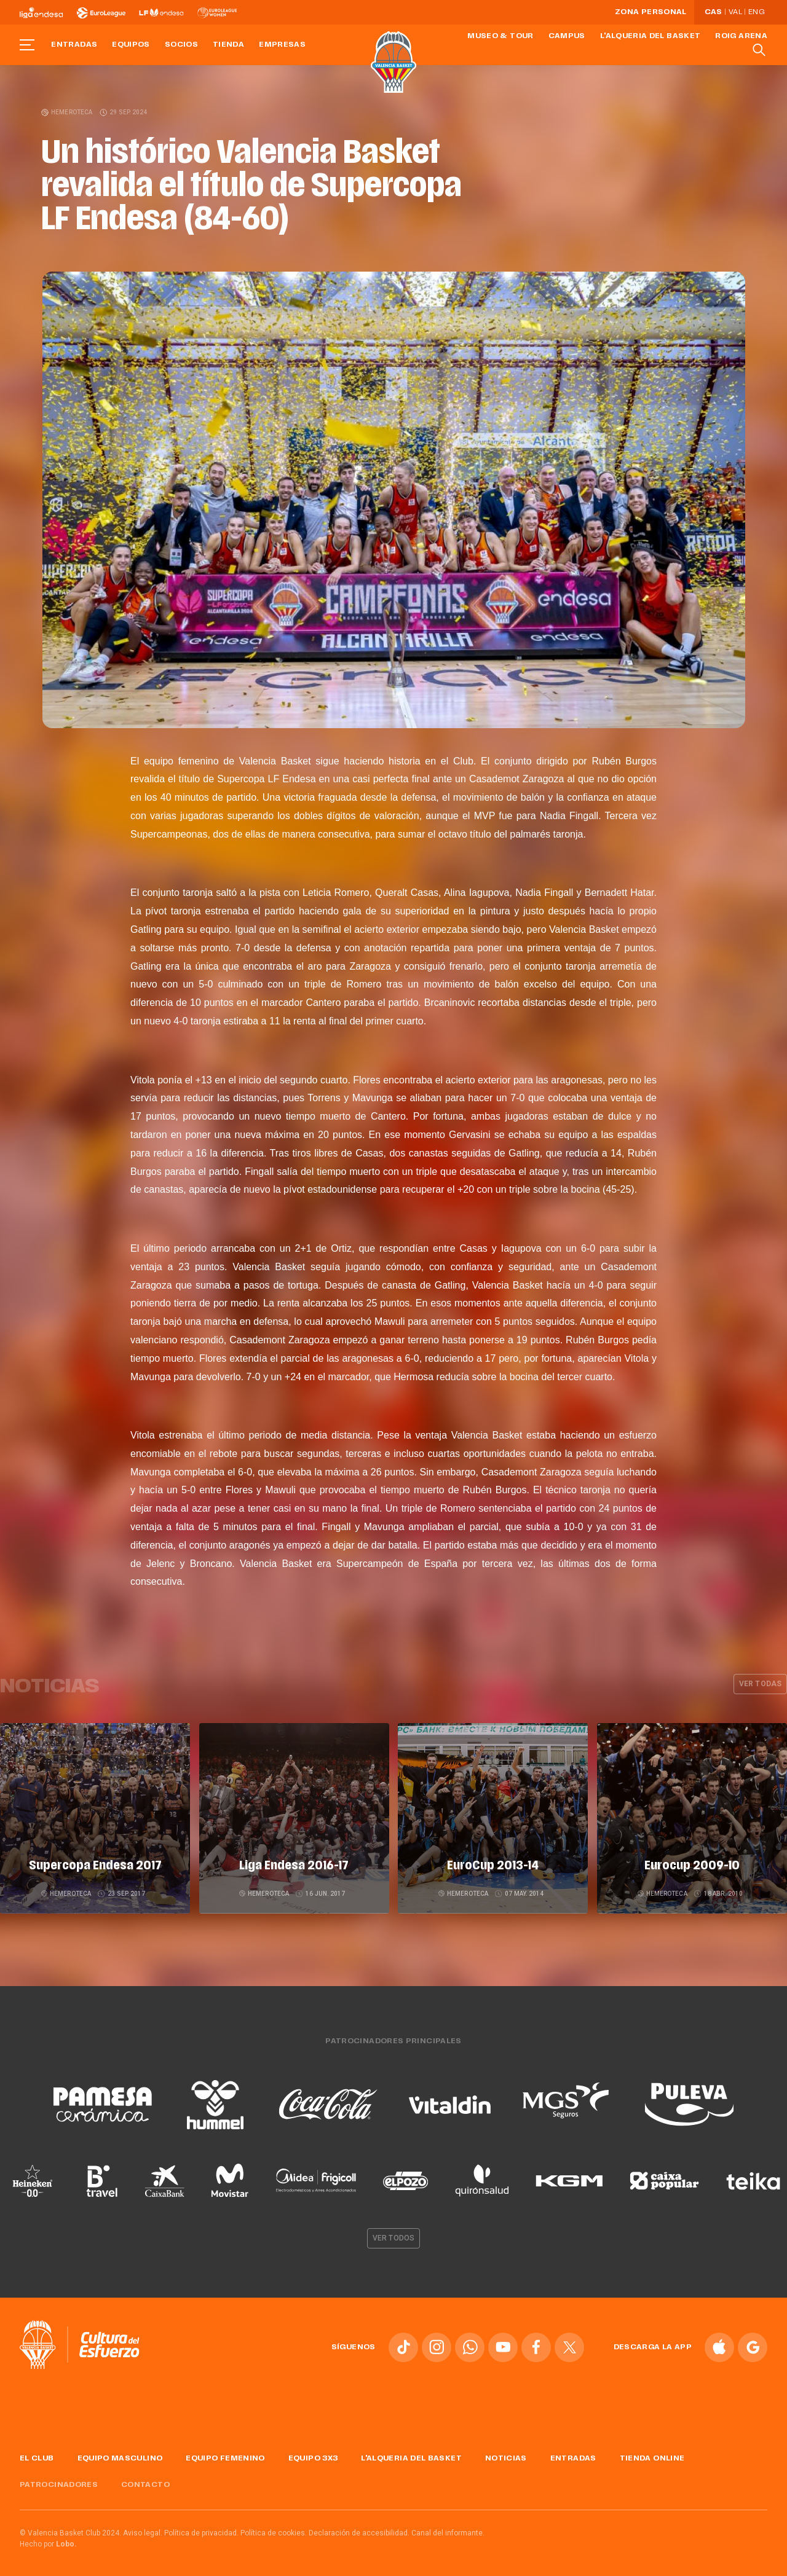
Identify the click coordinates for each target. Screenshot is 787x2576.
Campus (566, 36)
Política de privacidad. (201, 2528)
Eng (756, 12)
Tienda (228, 45)
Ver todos (393, 2233)
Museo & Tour (500, 36)
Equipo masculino (120, 2454)
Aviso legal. (142, 2528)
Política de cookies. (273, 2528)
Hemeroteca (67, 112)
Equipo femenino (225, 2454)
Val (735, 12)
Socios (181, 45)
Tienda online (652, 2454)
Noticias (506, 2454)
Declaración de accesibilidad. (359, 2528)
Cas (713, 12)
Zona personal (651, 12)
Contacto (145, 2480)
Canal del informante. (447, 2528)
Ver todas (760, 1683)
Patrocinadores (59, 2480)
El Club (37, 2454)
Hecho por (48, 2539)
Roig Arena (741, 36)
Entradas (74, 45)
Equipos (131, 45)
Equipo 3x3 (313, 2454)
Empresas (282, 45)
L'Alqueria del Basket (650, 36)
